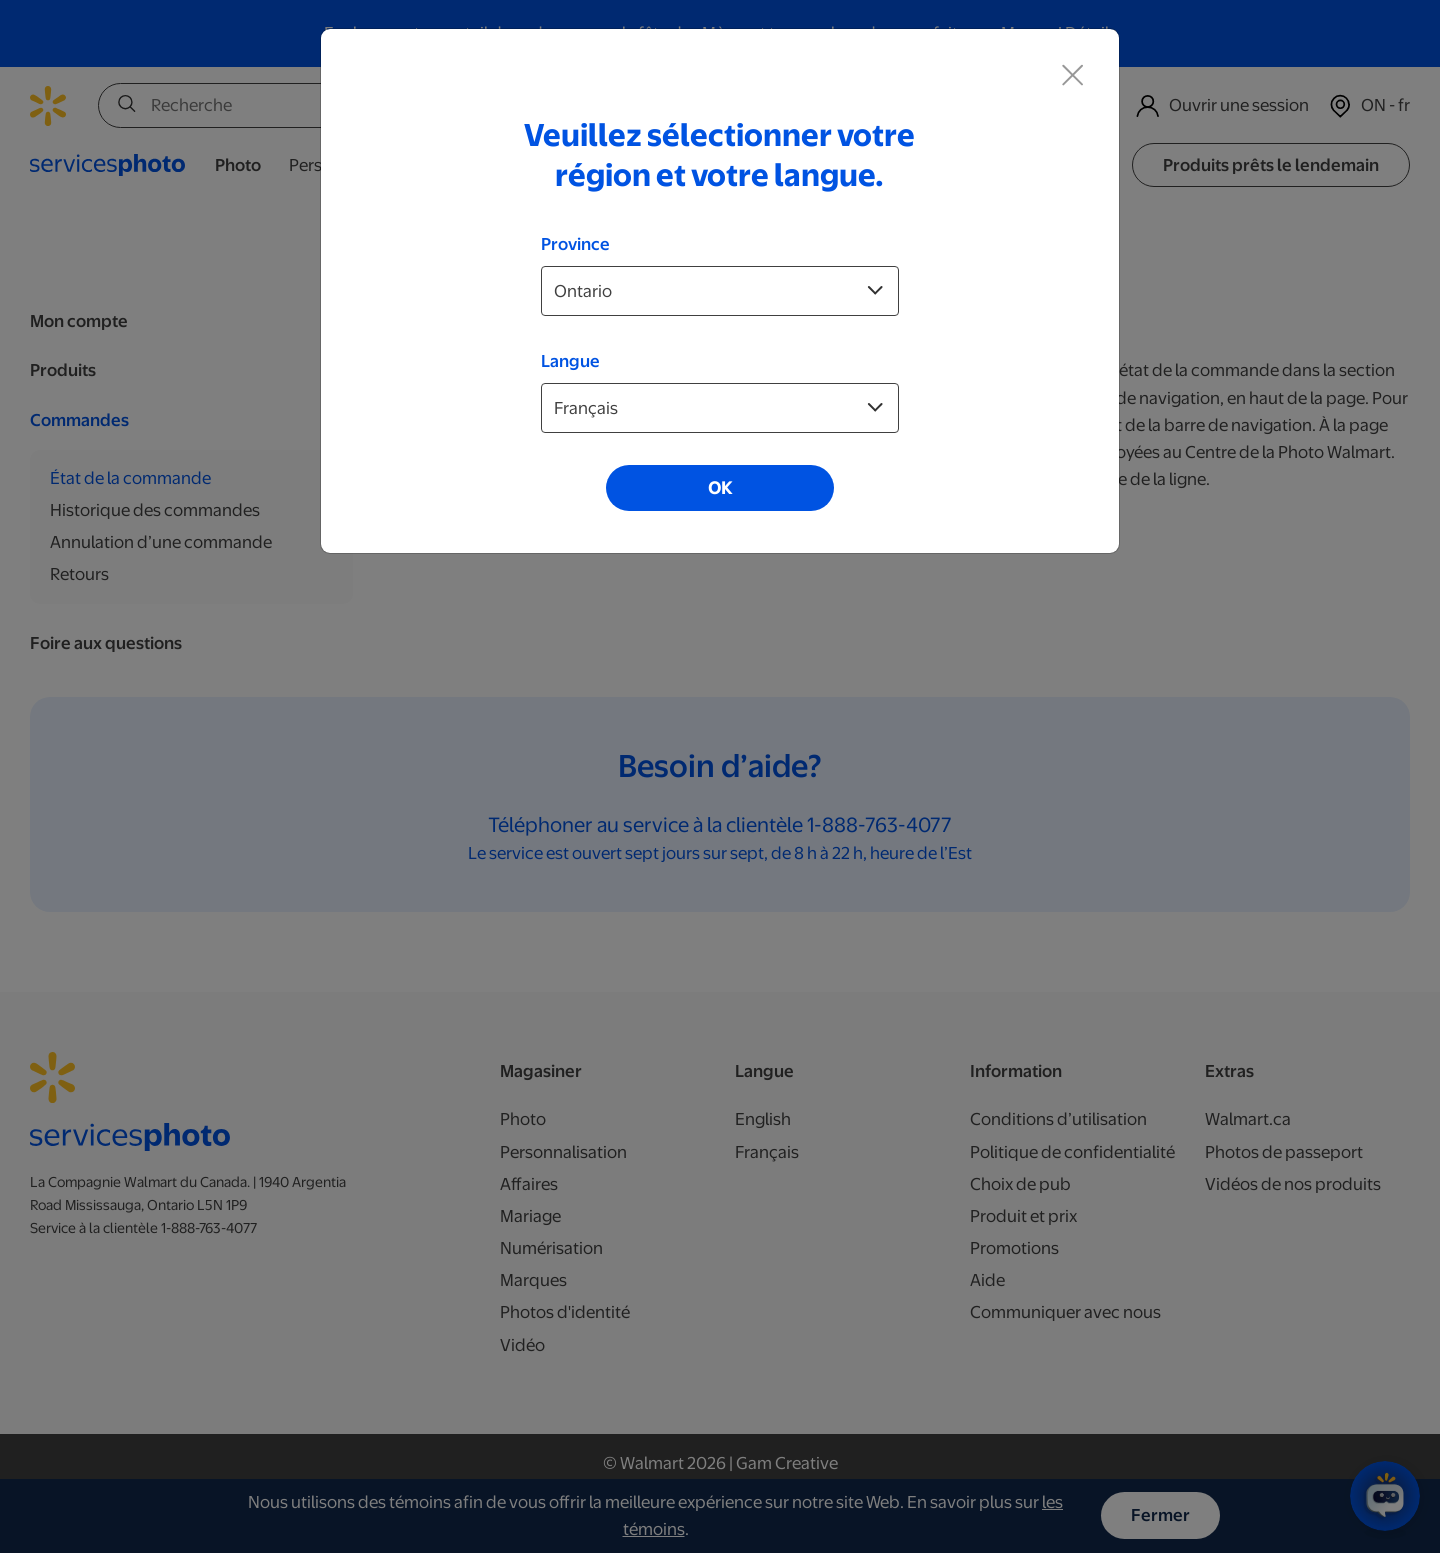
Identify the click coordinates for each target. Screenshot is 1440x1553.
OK (720, 488)
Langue (570, 361)
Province (575, 244)
